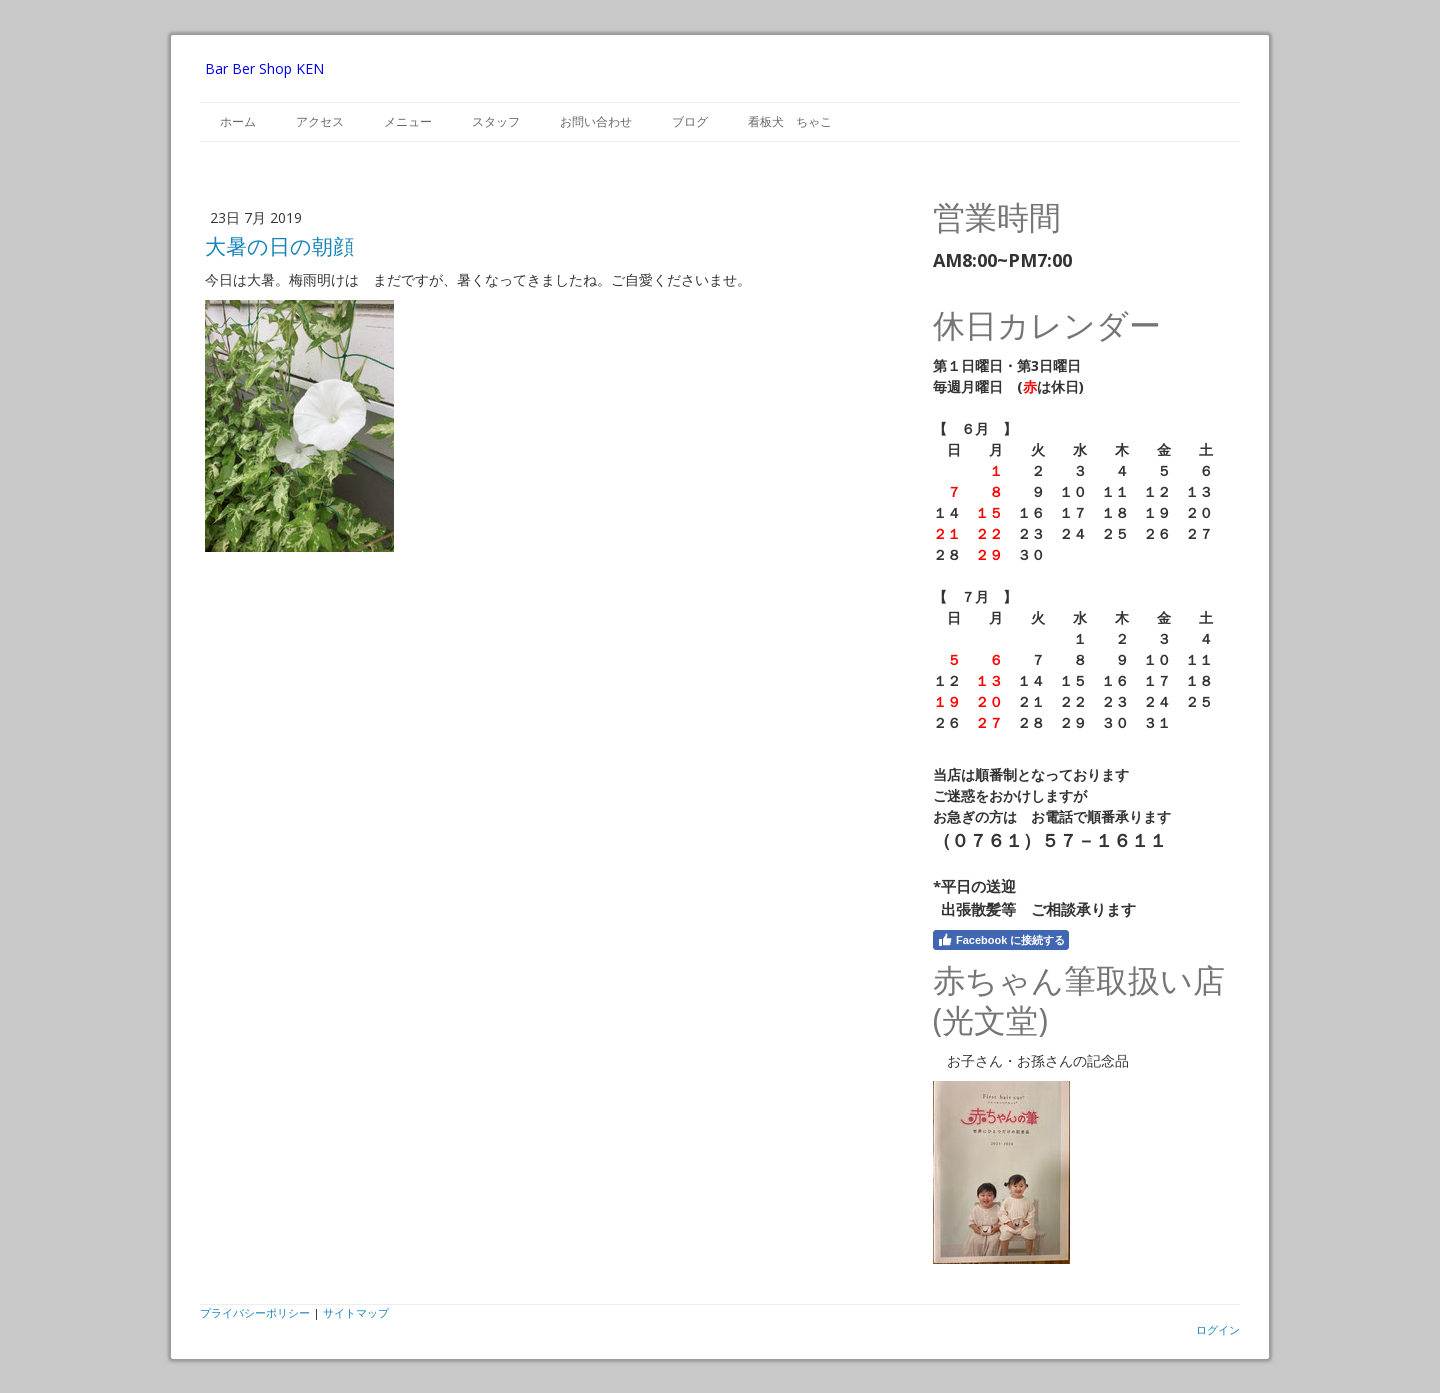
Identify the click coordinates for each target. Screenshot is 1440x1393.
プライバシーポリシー (255, 1312)
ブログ (690, 121)
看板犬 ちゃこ (790, 121)
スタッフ (496, 121)
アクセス (320, 121)
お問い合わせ (596, 121)
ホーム (238, 121)
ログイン (1218, 1329)
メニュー (408, 121)
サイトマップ (356, 1312)
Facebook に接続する (1001, 940)
